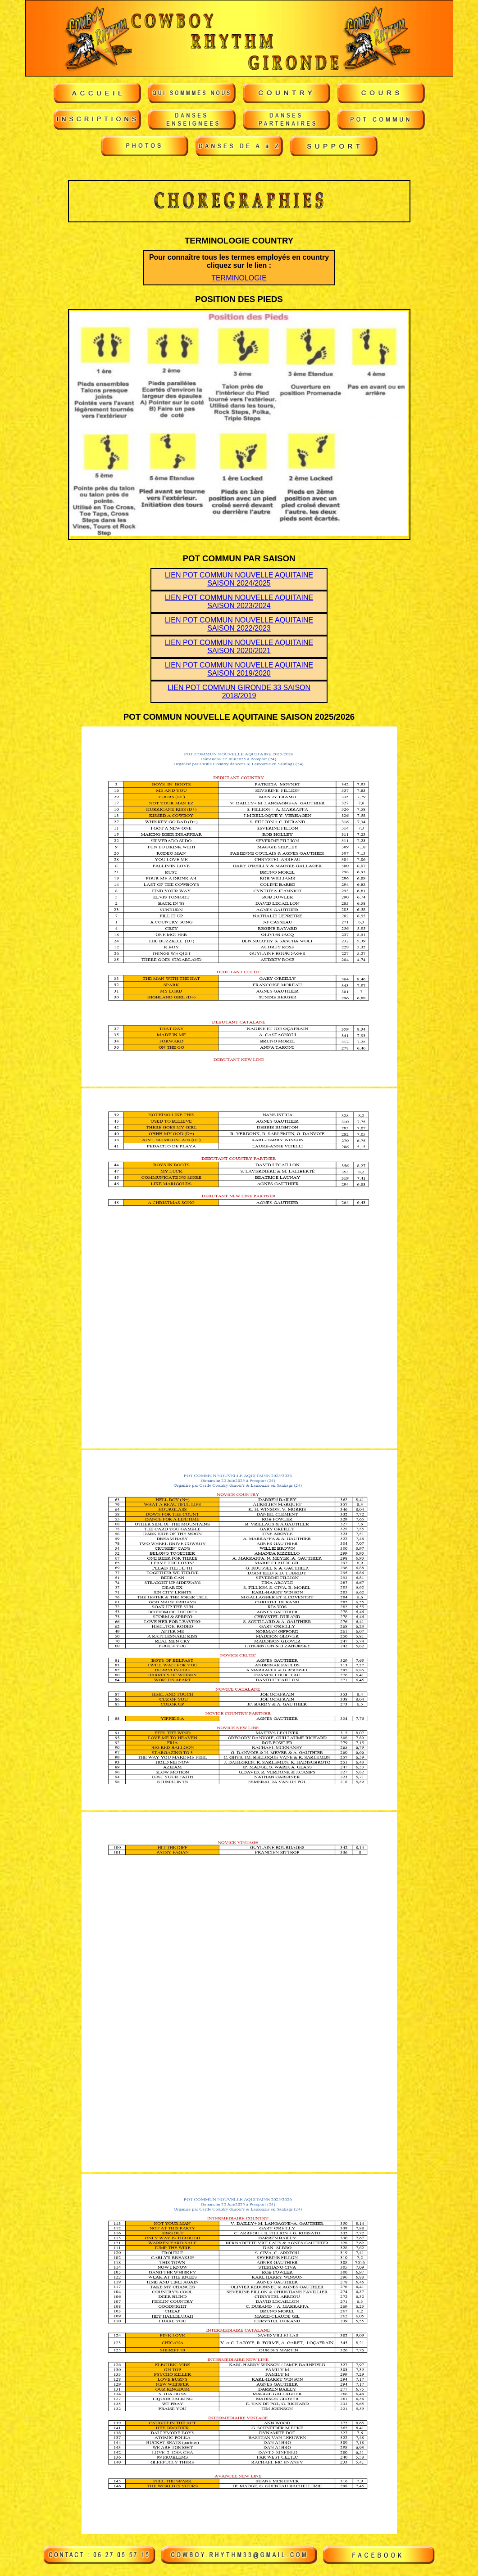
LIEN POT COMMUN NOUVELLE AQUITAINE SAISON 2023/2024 (239, 601)
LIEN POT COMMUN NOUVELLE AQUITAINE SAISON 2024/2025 (239, 579)
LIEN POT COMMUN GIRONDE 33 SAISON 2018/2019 (239, 691)
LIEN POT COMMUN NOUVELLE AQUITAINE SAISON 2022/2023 (239, 624)
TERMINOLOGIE (239, 278)
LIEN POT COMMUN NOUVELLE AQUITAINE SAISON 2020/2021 (239, 646)
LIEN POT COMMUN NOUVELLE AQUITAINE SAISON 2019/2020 (239, 669)
